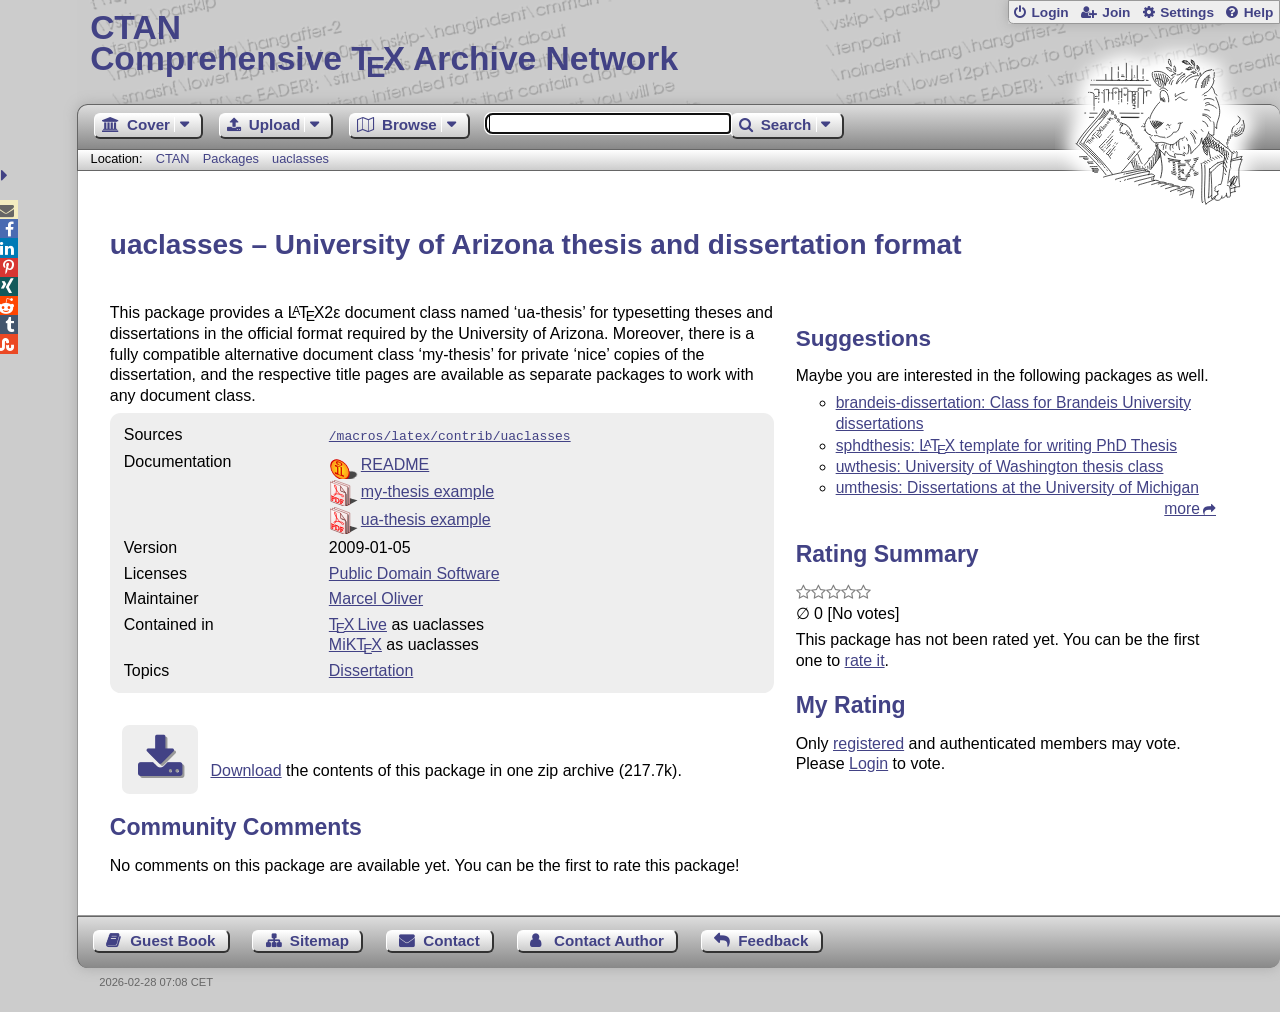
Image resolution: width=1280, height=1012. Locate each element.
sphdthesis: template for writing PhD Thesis (1006, 445)
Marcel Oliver (376, 596)
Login (1049, 12)
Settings (1187, 12)
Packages (233, 158)
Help (1259, 12)
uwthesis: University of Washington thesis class (1000, 466)
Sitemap (319, 938)
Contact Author (609, 938)
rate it (865, 660)
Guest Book (172, 938)
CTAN (173, 158)
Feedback (773, 938)
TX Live (358, 622)
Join (1116, 12)
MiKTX (355, 642)
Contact (451, 938)
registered (868, 743)
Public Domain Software (414, 571)
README (395, 462)
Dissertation (371, 668)
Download (245, 768)
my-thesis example (427, 489)
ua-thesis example (426, 517)
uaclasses (300, 158)
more (1182, 508)
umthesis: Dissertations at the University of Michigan (1017, 487)
